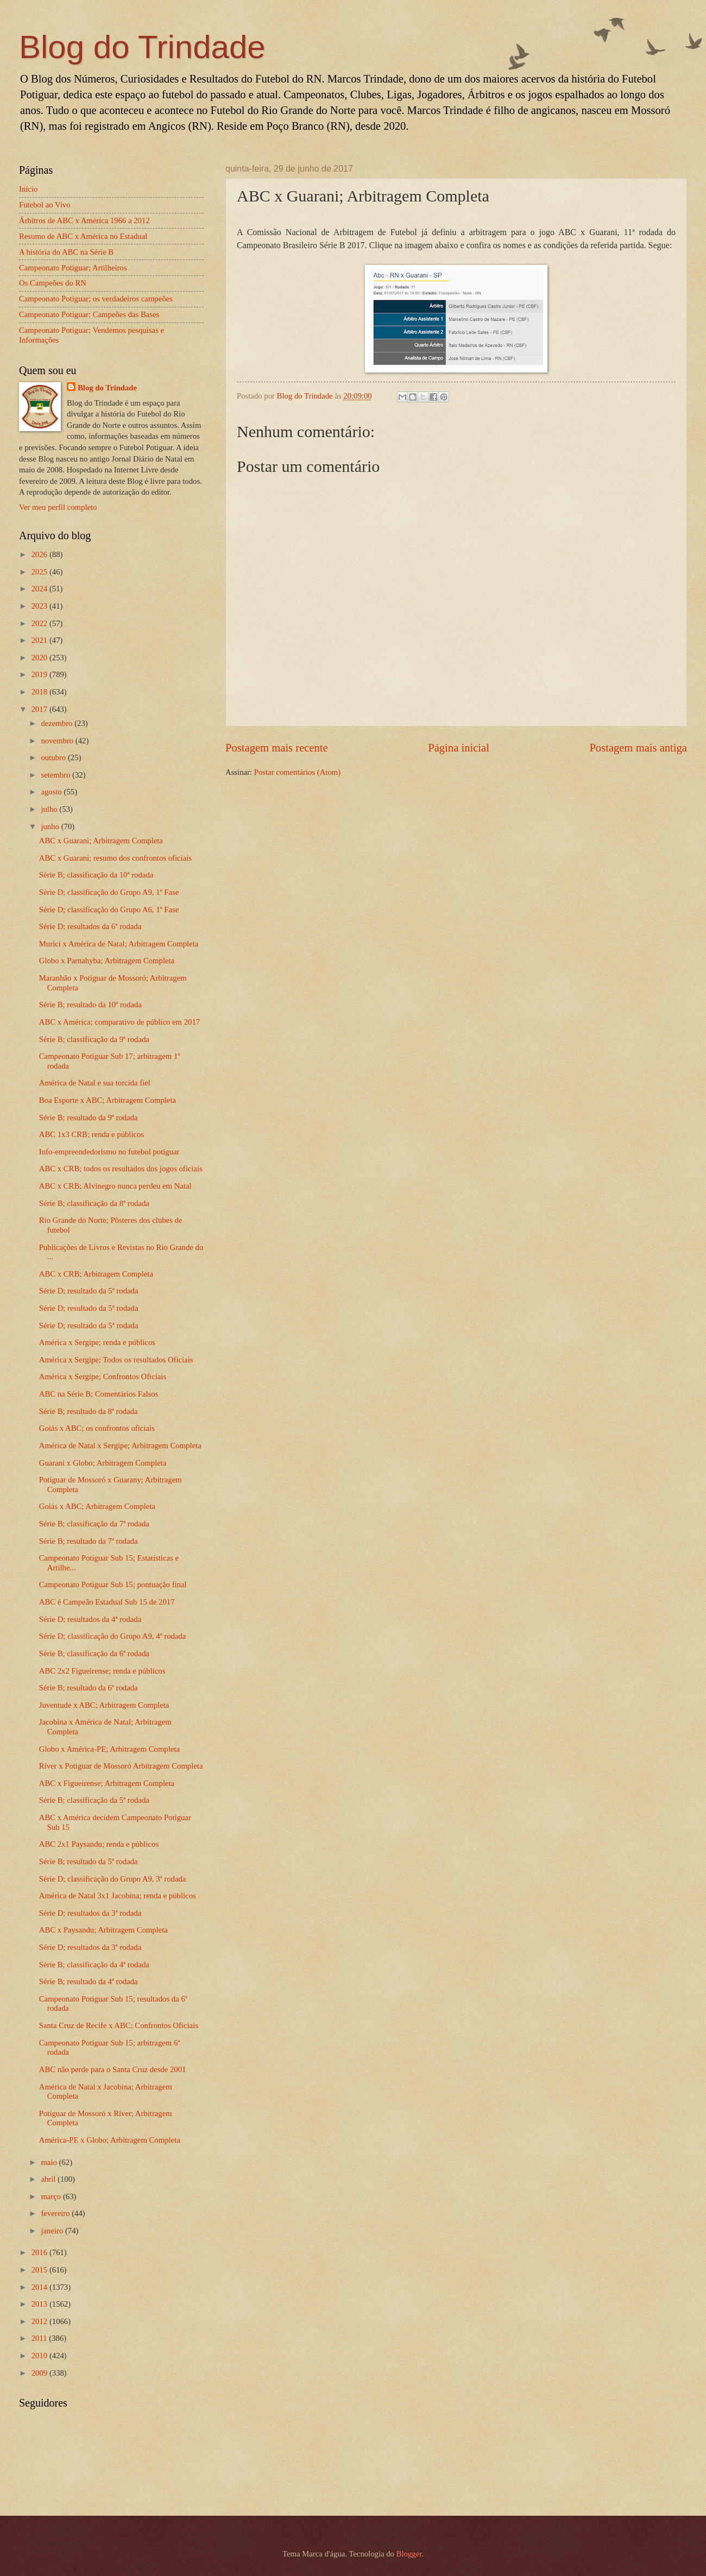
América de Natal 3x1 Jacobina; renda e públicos (117, 1895)
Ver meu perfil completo (58, 507)
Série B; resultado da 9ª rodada (88, 1117)
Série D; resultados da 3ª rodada (90, 1913)
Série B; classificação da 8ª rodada (94, 1203)
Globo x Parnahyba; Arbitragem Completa (106, 960)
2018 (40, 691)
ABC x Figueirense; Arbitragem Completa (106, 1783)
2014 (40, 2287)
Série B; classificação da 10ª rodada (96, 874)
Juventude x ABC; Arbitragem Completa (104, 1705)
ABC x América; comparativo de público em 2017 (119, 1022)
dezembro (57, 723)
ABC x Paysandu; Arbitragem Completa (103, 1929)
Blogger (409, 2553)
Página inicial (458, 748)
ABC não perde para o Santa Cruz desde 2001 (112, 2069)
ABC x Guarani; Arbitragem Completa (101, 840)
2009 (40, 2373)
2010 (40, 2355)
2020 (40, 657)
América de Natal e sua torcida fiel (94, 1082)
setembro (56, 775)
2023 (40, 606)
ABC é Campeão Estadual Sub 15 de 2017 (107, 1602)
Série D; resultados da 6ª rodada (90, 926)
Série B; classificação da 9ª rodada (94, 1039)
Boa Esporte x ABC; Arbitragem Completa (107, 1100)
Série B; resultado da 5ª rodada (88, 1861)
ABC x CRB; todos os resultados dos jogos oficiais (121, 1168)
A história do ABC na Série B (66, 252)
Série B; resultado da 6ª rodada (88, 1687)
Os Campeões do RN (52, 283)
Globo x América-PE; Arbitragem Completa (109, 1749)
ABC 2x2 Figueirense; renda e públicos (102, 1670)
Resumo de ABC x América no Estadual (83, 236)
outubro (54, 757)
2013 (40, 2304)
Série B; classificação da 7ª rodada (94, 1523)
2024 (40, 588)
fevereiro (56, 2213)
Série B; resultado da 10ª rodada (90, 1004)
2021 (40, 640)
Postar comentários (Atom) (297, 772)
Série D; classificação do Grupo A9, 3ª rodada (112, 1878)
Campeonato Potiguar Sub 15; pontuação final (113, 1584)
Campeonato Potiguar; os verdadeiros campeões (96, 298)
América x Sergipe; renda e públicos (97, 1342)
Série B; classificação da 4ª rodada (94, 1964)
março (51, 2196)
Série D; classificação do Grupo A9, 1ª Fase (109, 892)
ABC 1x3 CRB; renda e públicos (91, 1134)
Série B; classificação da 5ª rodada (94, 1800)
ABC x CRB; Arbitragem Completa (96, 1274)
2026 (40, 554)
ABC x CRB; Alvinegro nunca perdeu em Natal (115, 1186)
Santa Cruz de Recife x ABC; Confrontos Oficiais (118, 2025)
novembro (58, 740)
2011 (40, 2338)
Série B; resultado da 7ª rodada (88, 1541)
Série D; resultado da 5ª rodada (88, 1290)
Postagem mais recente (276, 748)
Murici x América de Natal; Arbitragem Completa (118, 943)
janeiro (53, 2230)
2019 (40, 674)
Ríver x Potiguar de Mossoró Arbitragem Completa (121, 1765)
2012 (40, 2321)
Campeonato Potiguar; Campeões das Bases (89, 314)
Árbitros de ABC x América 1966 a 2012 (84, 220)
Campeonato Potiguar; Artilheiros (73, 267)
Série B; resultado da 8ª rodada (88, 1411)
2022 (40, 623)
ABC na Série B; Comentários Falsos (99, 1394)
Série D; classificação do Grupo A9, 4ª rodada (112, 1636)
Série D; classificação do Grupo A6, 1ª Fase (109, 909)
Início (28, 189)
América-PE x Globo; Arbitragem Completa (109, 2140)
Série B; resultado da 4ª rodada (88, 1981)
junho (51, 826)
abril (49, 2179)
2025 (40, 571)
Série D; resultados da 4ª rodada (90, 1619)
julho (50, 809)
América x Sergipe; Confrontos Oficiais (102, 1376)
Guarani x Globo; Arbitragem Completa (103, 1463)
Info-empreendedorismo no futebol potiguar (109, 1151)
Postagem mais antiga (638, 748)
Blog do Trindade (142, 47)
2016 (40, 2252)
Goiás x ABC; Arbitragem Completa (97, 1506)
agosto (52, 791)
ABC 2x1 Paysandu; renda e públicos (99, 1844)
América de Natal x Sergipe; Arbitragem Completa (120, 1445)
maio (50, 2162)
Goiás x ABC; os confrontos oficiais (97, 1428)
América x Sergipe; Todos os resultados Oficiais (116, 1359)
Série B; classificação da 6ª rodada (94, 1653)
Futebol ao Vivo (45, 204)
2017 (40, 709)
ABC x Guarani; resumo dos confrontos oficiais (115, 858)
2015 (40, 2269)
